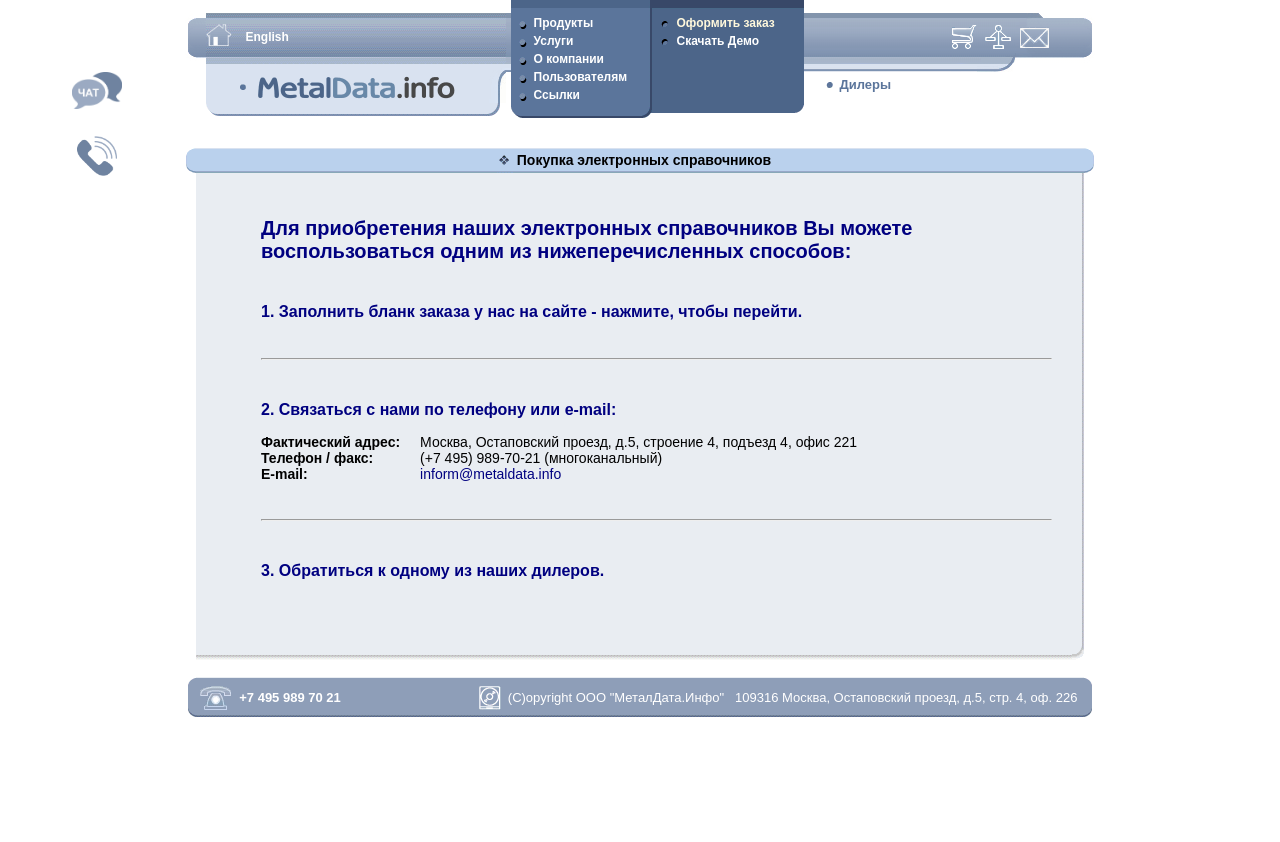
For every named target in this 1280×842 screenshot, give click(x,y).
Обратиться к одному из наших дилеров (439, 570)
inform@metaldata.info (490, 474)
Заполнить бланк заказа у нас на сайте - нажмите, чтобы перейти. (540, 311)
